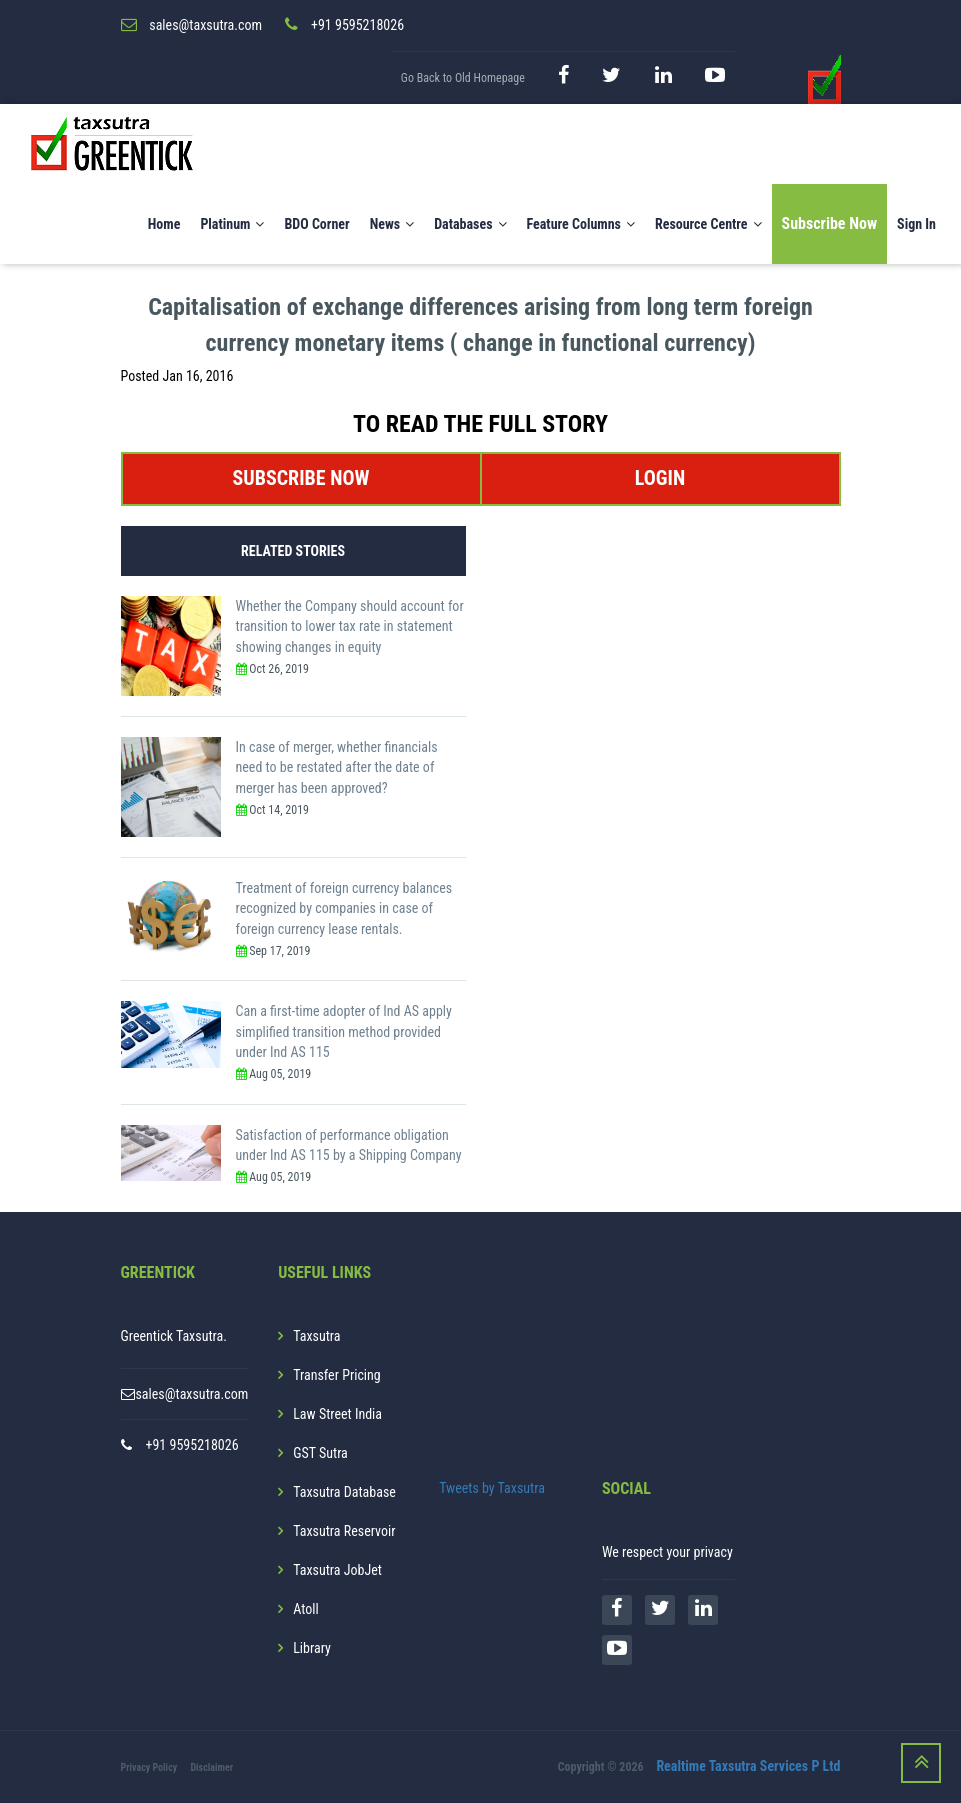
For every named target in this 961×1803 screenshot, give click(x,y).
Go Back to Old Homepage (463, 78)
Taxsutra (316, 1336)
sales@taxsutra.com (191, 1394)
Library (312, 1648)
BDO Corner (316, 224)
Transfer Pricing (337, 1375)
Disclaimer (211, 1767)
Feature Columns (581, 224)
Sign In (916, 224)
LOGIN (660, 478)
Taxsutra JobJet (337, 1570)
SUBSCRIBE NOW (300, 478)
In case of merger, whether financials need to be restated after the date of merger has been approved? (337, 767)
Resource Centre (708, 224)
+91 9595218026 (192, 1445)
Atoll (305, 1609)
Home (164, 224)
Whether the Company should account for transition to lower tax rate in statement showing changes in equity (350, 626)
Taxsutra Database (344, 1492)
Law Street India (337, 1414)
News (392, 224)
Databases (470, 224)
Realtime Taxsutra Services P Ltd (748, 1766)
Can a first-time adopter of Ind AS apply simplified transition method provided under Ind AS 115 (344, 1031)
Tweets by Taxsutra (492, 1488)
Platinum (232, 224)
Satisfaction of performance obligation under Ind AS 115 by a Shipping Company (349, 1145)
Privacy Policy (149, 1767)
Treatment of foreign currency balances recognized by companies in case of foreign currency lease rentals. (344, 908)
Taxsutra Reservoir (344, 1531)
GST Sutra (320, 1453)
